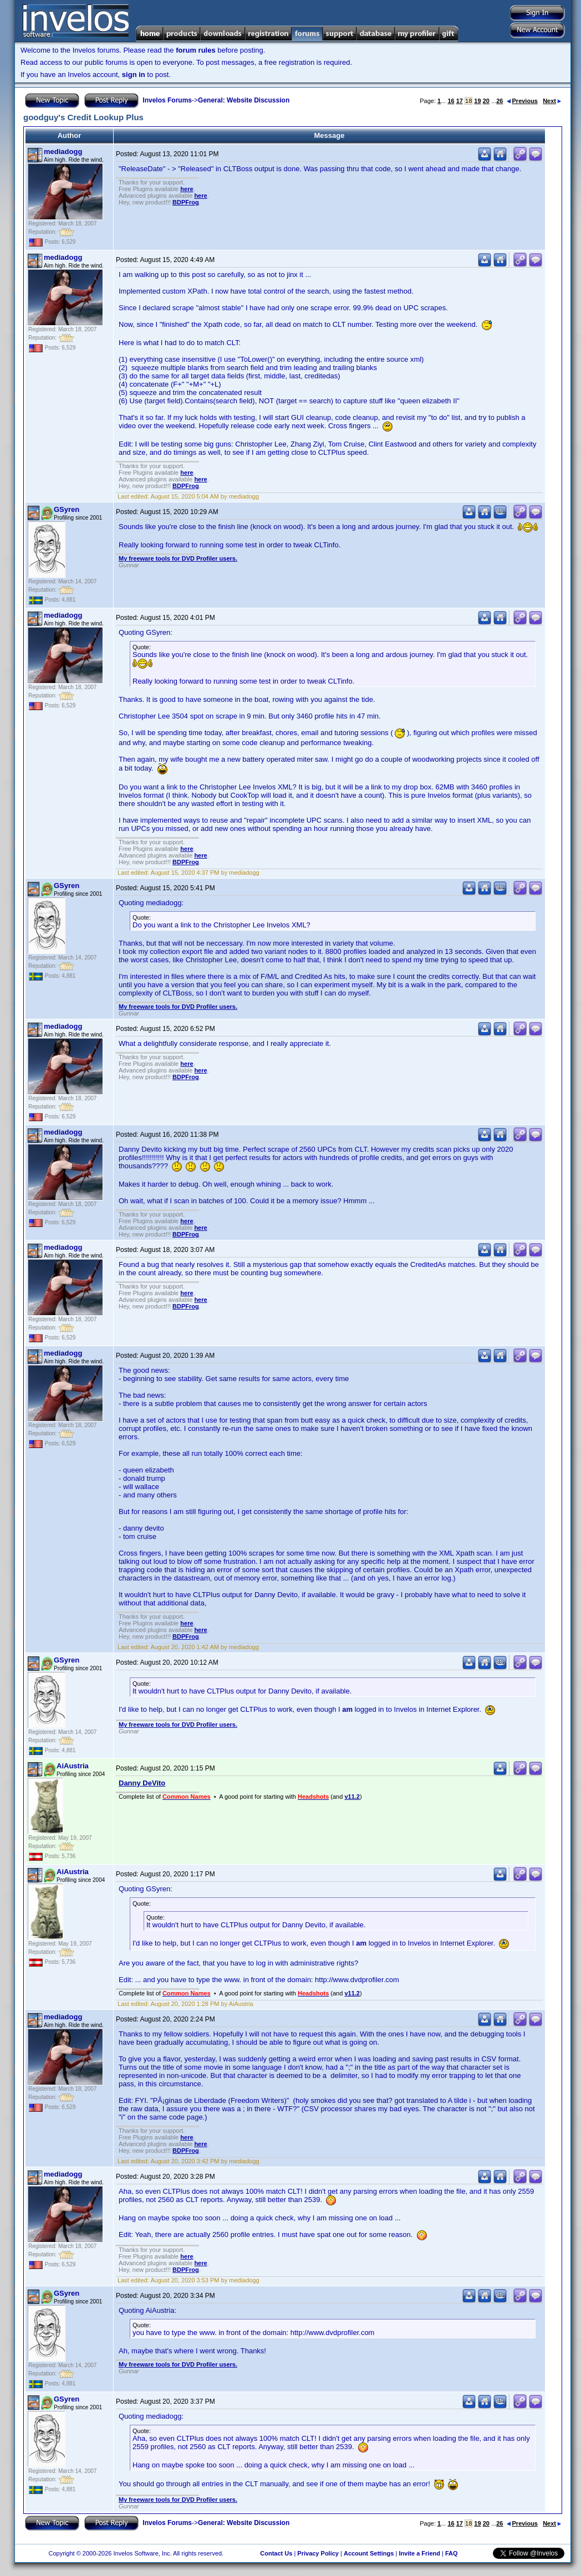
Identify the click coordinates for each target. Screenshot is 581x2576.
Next (552, 101)
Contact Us (276, 2553)
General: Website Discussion (243, 100)
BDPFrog (185, 202)
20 (486, 101)
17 (459, 101)
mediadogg (63, 151)
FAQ (451, 2553)
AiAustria (73, 1766)
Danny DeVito (142, 1783)
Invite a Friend (419, 2553)
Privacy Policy (318, 2553)
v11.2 (352, 1796)
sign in (133, 74)
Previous (522, 101)
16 (450, 101)
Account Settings (369, 2553)
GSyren (66, 509)
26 (499, 101)
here (186, 189)
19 (477, 101)
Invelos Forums (167, 100)
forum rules (196, 50)
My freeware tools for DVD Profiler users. (178, 558)
